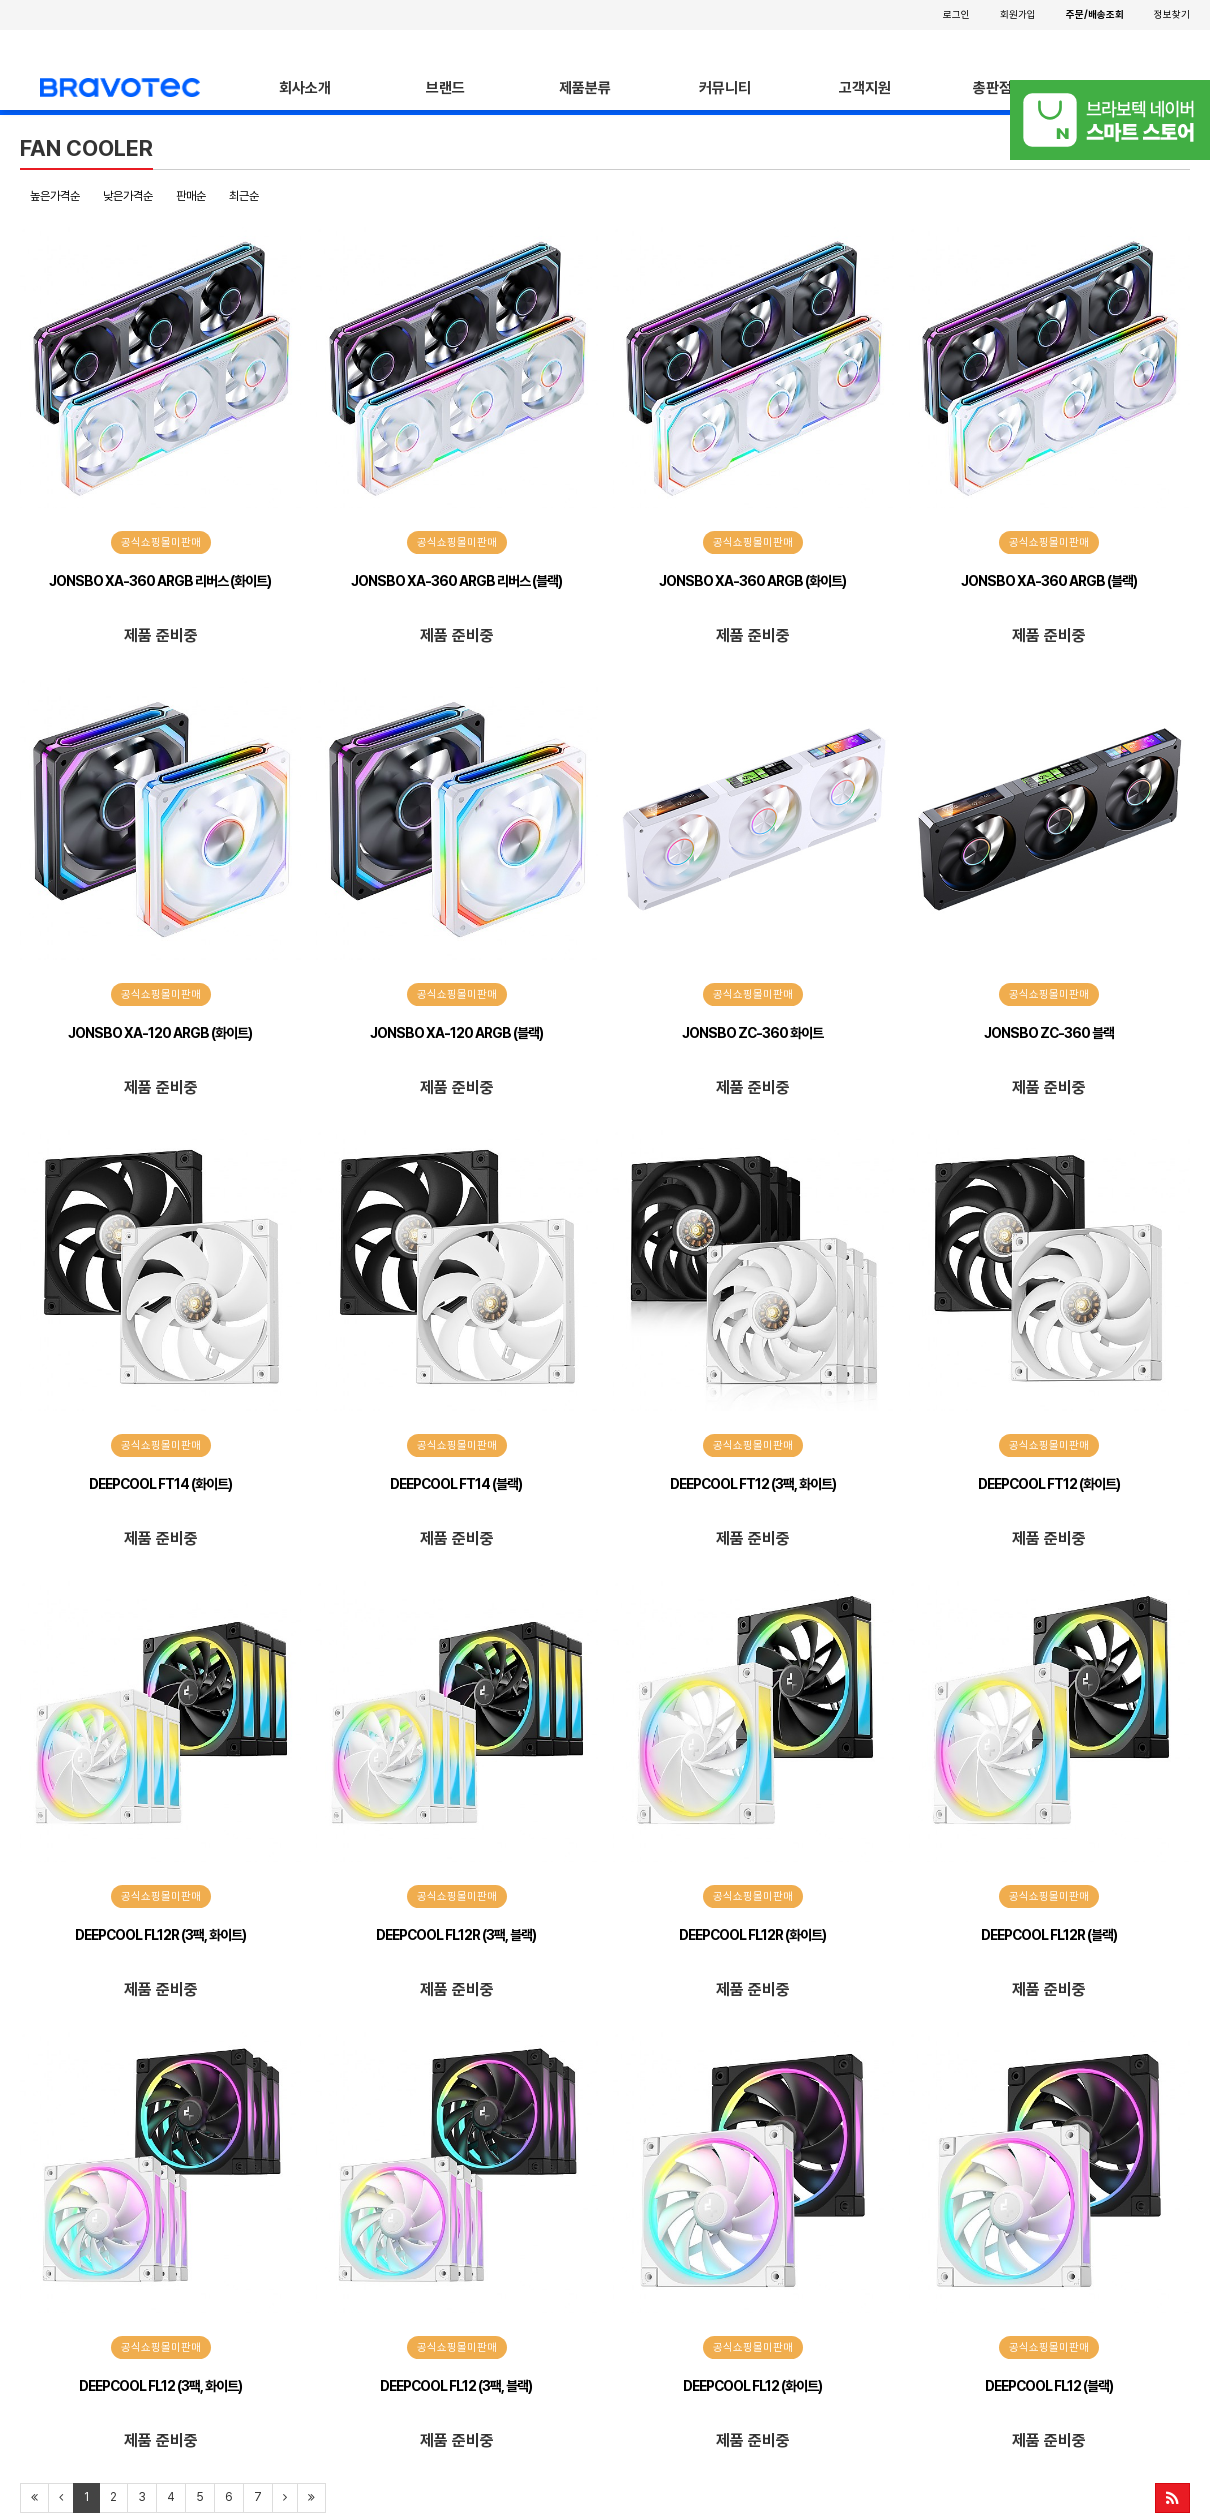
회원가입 (1018, 14)
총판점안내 (1005, 88)
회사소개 (305, 88)
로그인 (956, 14)
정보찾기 (1172, 14)
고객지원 (865, 88)
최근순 (244, 196)
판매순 (191, 196)
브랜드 (445, 88)
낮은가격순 (128, 196)
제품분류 (585, 88)
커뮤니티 (725, 88)
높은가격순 (55, 196)
